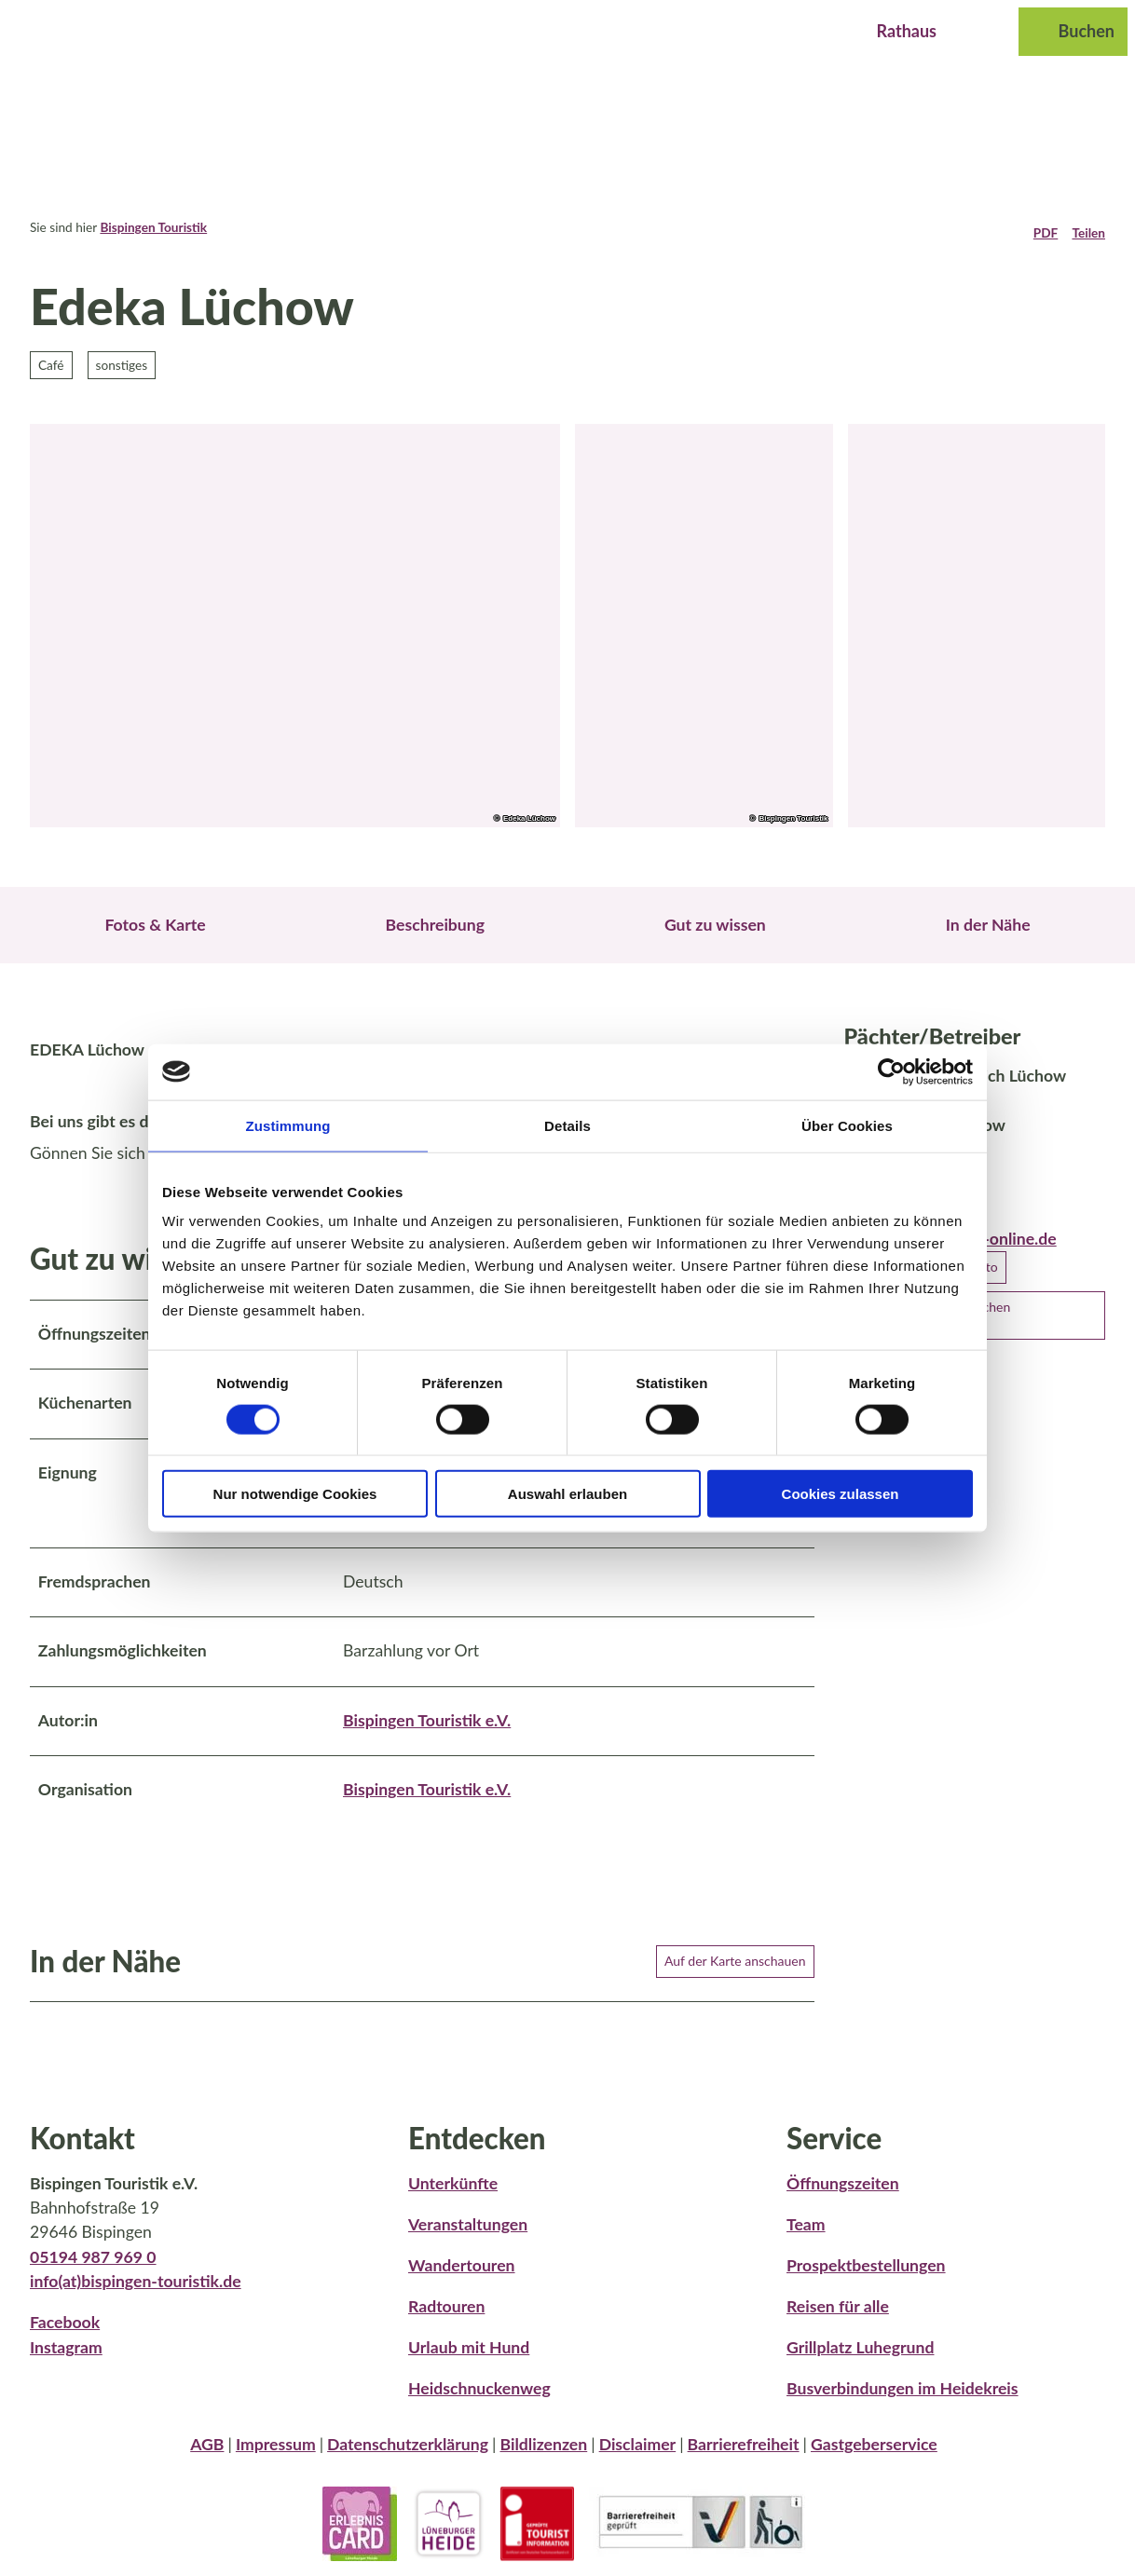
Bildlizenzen (543, 2444)
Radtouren (446, 2305)
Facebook (65, 2322)
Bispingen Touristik (153, 227)
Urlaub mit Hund (468, 2346)
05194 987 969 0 (93, 2256)
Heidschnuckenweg (479, 2388)
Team (806, 2223)
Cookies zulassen (840, 1494)
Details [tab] (567, 1125)
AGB (207, 2444)
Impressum (276, 2444)
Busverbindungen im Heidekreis (902, 2388)
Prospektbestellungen (866, 2264)
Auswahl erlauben (567, 1494)
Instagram (66, 2346)
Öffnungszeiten (842, 2182)
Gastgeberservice (874, 2444)
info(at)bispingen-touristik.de (135, 2281)
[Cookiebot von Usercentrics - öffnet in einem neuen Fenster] (891, 1071)
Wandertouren (461, 2264)
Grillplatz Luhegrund (860, 2346)
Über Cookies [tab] (847, 1125)
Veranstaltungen (467, 2223)
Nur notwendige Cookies (295, 1494)
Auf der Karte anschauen (735, 1961)
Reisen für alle (837, 2305)
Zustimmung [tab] (288, 1125)
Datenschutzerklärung (407, 2444)
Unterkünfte (453, 2182)
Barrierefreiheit (744, 2444)
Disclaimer (638, 2444)
